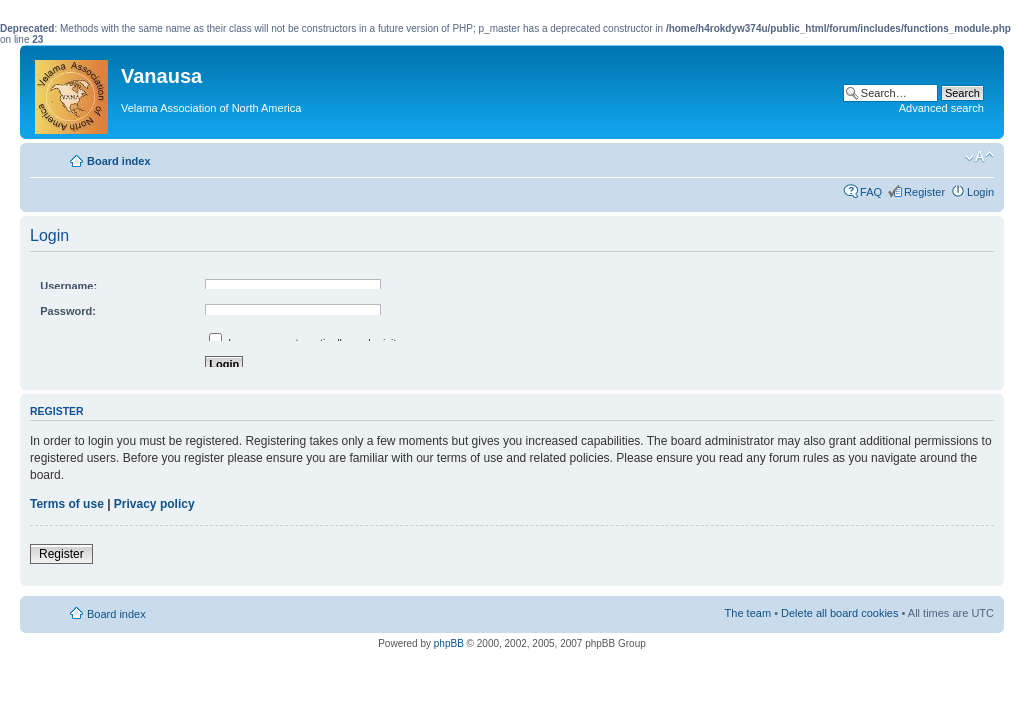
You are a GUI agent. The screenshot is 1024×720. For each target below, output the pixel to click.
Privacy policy (154, 504)
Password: (68, 311)
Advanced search (941, 108)
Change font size (979, 157)
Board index (119, 161)
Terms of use (67, 504)
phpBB (449, 643)
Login (980, 192)
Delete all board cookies (839, 613)
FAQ (871, 192)
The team (748, 613)
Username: (68, 286)
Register (924, 192)
